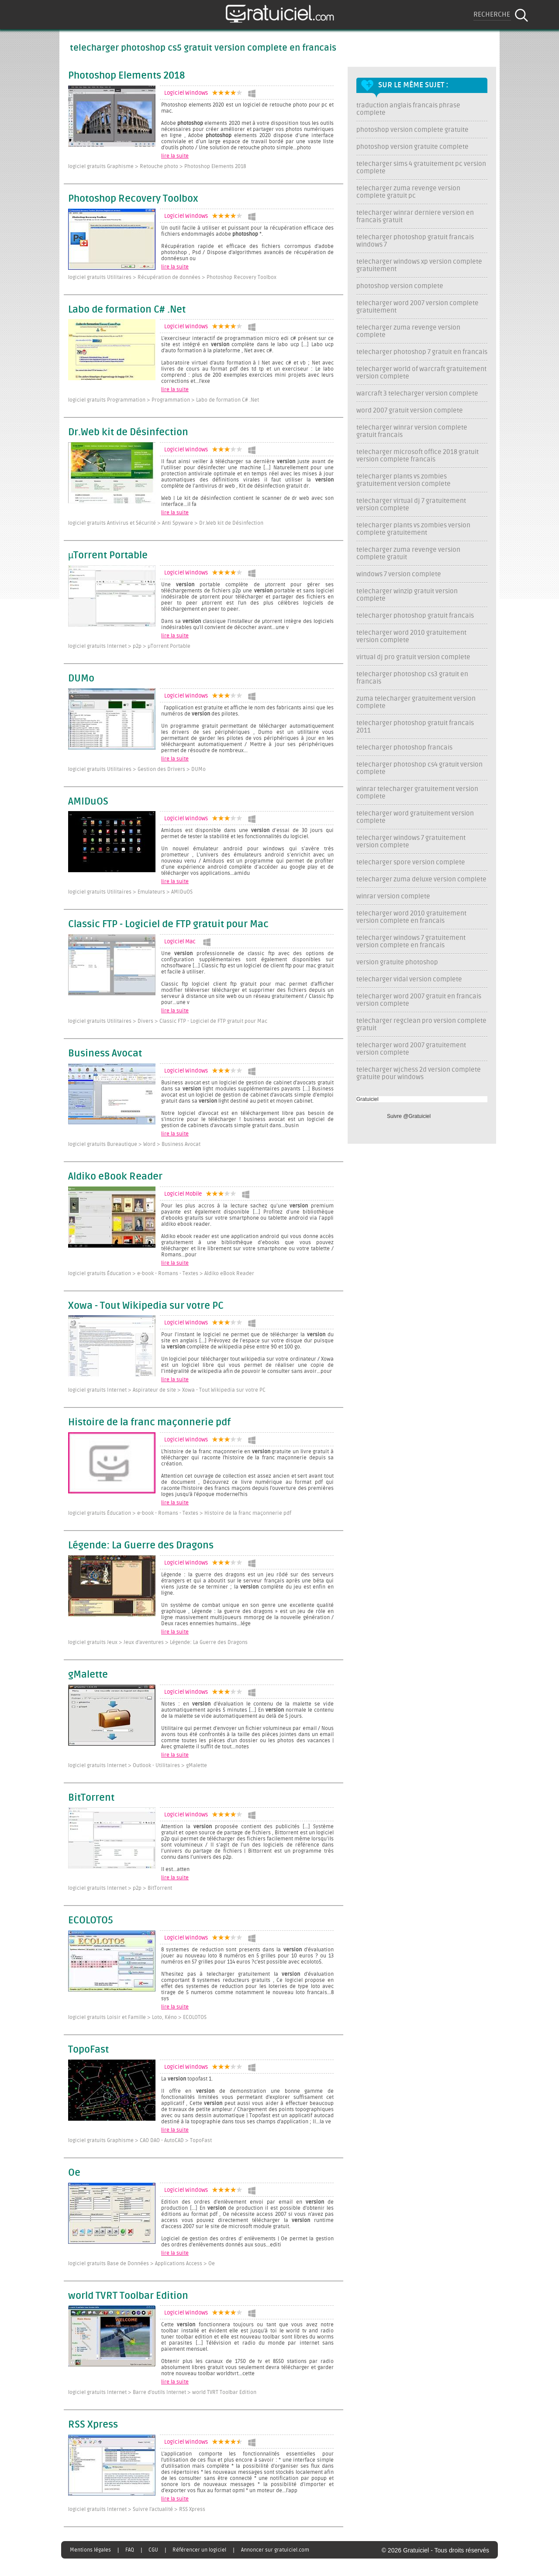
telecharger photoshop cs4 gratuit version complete (419, 768)
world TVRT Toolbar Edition (128, 2296)
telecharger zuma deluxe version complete (421, 879)
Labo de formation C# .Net (127, 310)
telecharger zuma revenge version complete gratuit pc (408, 192)
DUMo (81, 679)
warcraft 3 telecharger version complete (417, 393)
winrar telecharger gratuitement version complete (417, 792)
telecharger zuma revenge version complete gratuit (408, 553)
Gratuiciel (367, 1099)
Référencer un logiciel (199, 2550)
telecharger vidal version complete (409, 979)
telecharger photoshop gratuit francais (415, 615)
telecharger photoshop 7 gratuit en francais (421, 352)
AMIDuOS (88, 802)
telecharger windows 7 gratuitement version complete (411, 841)
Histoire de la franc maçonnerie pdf (149, 1422)
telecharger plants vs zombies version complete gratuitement (413, 529)
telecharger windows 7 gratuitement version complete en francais (411, 941)
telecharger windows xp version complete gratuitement (419, 265)
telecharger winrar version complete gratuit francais (411, 431)
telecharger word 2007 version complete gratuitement (417, 306)
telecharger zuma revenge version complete (408, 331)
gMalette (88, 1675)
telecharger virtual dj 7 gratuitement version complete (411, 504)
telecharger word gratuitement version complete (415, 817)
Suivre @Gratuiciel (409, 1116)
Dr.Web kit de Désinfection (128, 432)
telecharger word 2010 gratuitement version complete (411, 636)
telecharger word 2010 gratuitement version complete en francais (411, 917)
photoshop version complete (399, 286)
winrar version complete (393, 896)
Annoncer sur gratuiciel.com (275, 2550)
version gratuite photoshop (397, 962)
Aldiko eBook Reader (115, 1177)
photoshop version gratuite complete (412, 147)
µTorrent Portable (108, 555)
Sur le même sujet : (413, 85)
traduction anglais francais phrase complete (408, 109)
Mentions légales (90, 2550)
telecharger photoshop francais (404, 747)
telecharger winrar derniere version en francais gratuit (415, 216)
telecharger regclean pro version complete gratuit (421, 1024)
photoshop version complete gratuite (412, 130)
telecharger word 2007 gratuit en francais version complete (418, 1000)
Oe (74, 2173)
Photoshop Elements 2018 (126, 76)
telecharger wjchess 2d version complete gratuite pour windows (418, 1073)
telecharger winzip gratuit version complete (407, 595)
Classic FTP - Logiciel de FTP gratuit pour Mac (168, 924)
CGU (153, 2550)
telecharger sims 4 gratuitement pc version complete (421, 167)
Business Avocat (105, 1054)
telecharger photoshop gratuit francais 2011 (415, 726)
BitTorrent (91, 1798)
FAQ (129, 2550)
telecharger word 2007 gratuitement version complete (411, 1049)
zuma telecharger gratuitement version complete (416, 702)
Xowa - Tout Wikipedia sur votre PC (146, 1306)
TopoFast (88, 2050)
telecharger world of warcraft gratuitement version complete (421, 372)
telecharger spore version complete (410, 862)
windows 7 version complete (398, 574)
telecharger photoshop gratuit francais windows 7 (415, 241)
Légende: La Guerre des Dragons (141, 1546)
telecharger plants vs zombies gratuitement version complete (403, 480)
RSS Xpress (93, 2425)
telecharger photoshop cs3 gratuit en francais (412, 678)
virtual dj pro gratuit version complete (413, 657)
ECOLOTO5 (90, 1921)
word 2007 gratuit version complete (409, 410)
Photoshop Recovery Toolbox (133, 199)
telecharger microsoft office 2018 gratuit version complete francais (417, 455)
